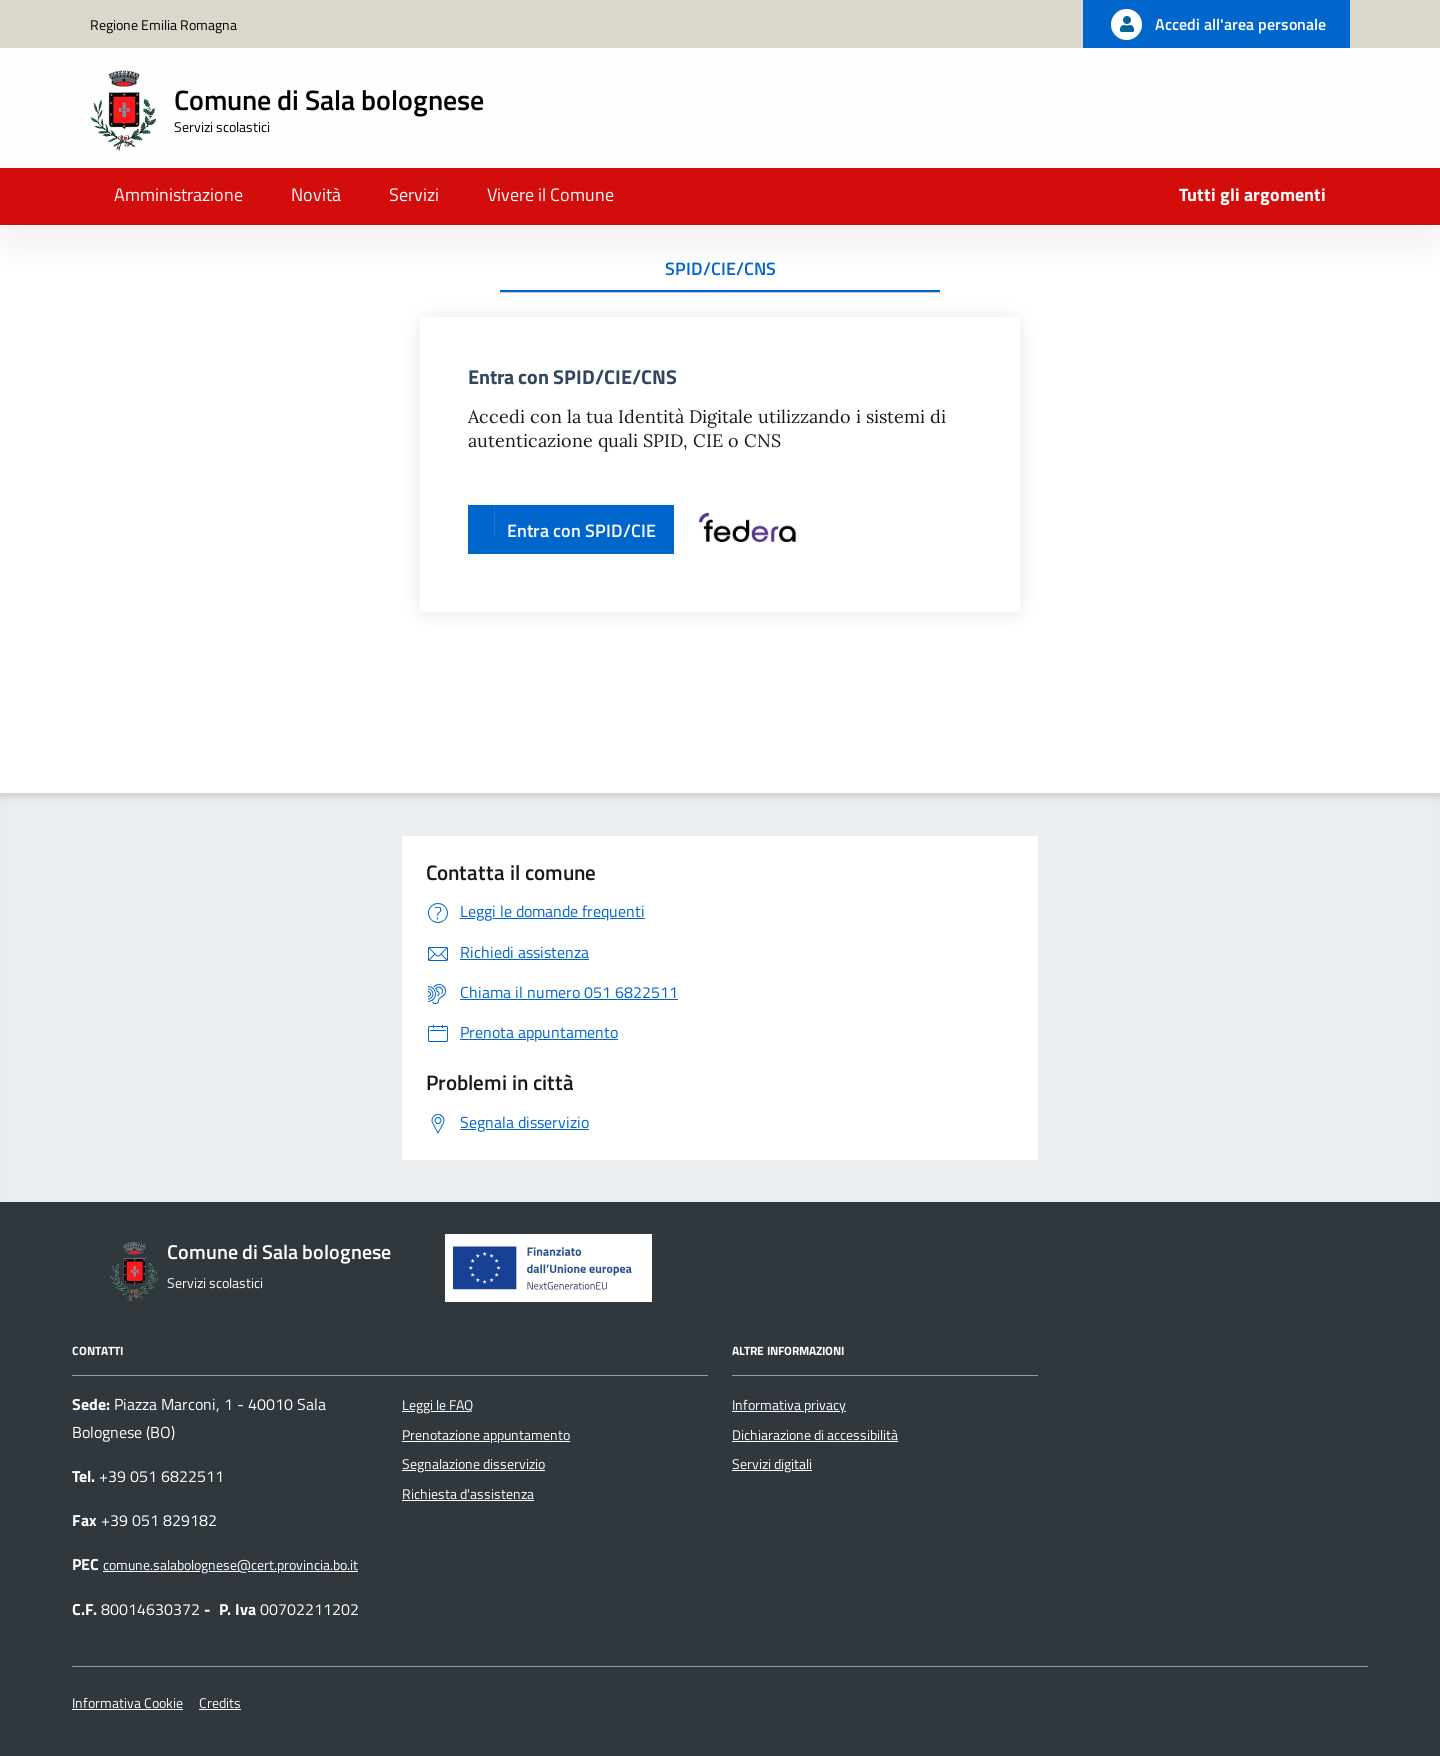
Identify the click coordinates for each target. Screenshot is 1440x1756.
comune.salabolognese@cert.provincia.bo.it (230, 1565)
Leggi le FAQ (437, 1405)
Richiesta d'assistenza (468, 1494)
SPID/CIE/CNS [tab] (720, 268)
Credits (220, 1703)
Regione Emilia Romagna (163, 24)
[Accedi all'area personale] (1216, 24)
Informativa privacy (789, 1405)
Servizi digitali (772, 1464)
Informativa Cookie (127, 1703)
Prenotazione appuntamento (486, 1435)
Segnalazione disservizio (473, 1464)
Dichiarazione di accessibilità (815, 1435)
